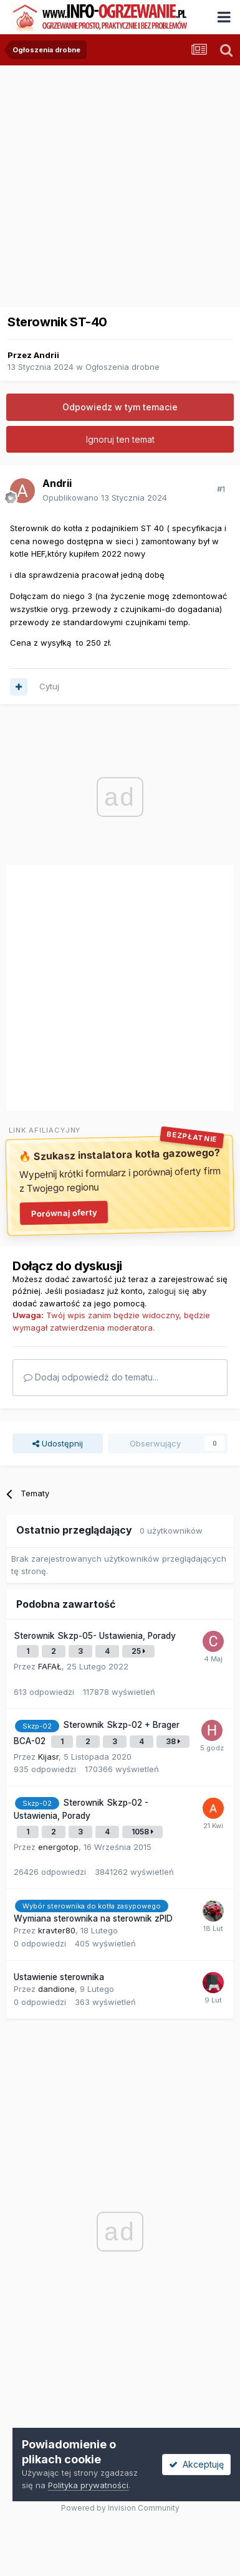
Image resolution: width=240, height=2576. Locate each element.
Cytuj (49, 686)
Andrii (46, 355)
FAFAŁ (50, 1666)
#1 (221, 489)
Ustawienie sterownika (59, 1977)
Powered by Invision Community (120, 2507)
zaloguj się (169, 1291)
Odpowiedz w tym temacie (120, 407)
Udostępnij (57, 1443)
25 (138, 1651)
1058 (142, 1831)
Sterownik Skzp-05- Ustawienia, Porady (95, 1636)
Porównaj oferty (64, 1212)
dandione (56, 1989)
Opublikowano (104, 497)
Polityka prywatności (88, 2485)
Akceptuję (196, 2464)
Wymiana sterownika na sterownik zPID (93, 1918)
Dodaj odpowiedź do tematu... (91, 1377)
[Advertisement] (117, 182)
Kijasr (48, 1757)
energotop (58, 1847)
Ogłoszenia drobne (122, 367)
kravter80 (56, 1930)
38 (173, 1741)
